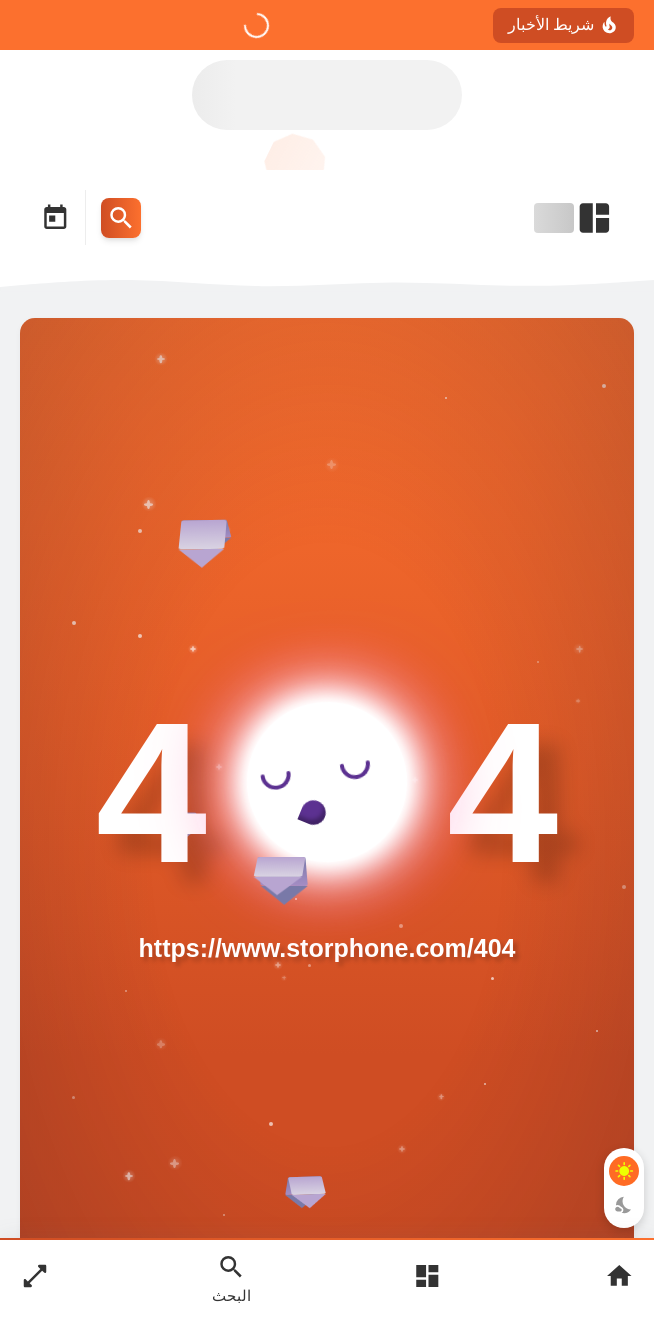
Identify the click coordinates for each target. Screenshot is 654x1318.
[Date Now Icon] (55, 218)
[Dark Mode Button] (624, 1205)
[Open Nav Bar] (574, 218)
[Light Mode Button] (624, 1171)
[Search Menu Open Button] (121, 218)
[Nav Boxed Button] (35, 1278)
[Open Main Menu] (427, 1278)
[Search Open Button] (231, 1278)
